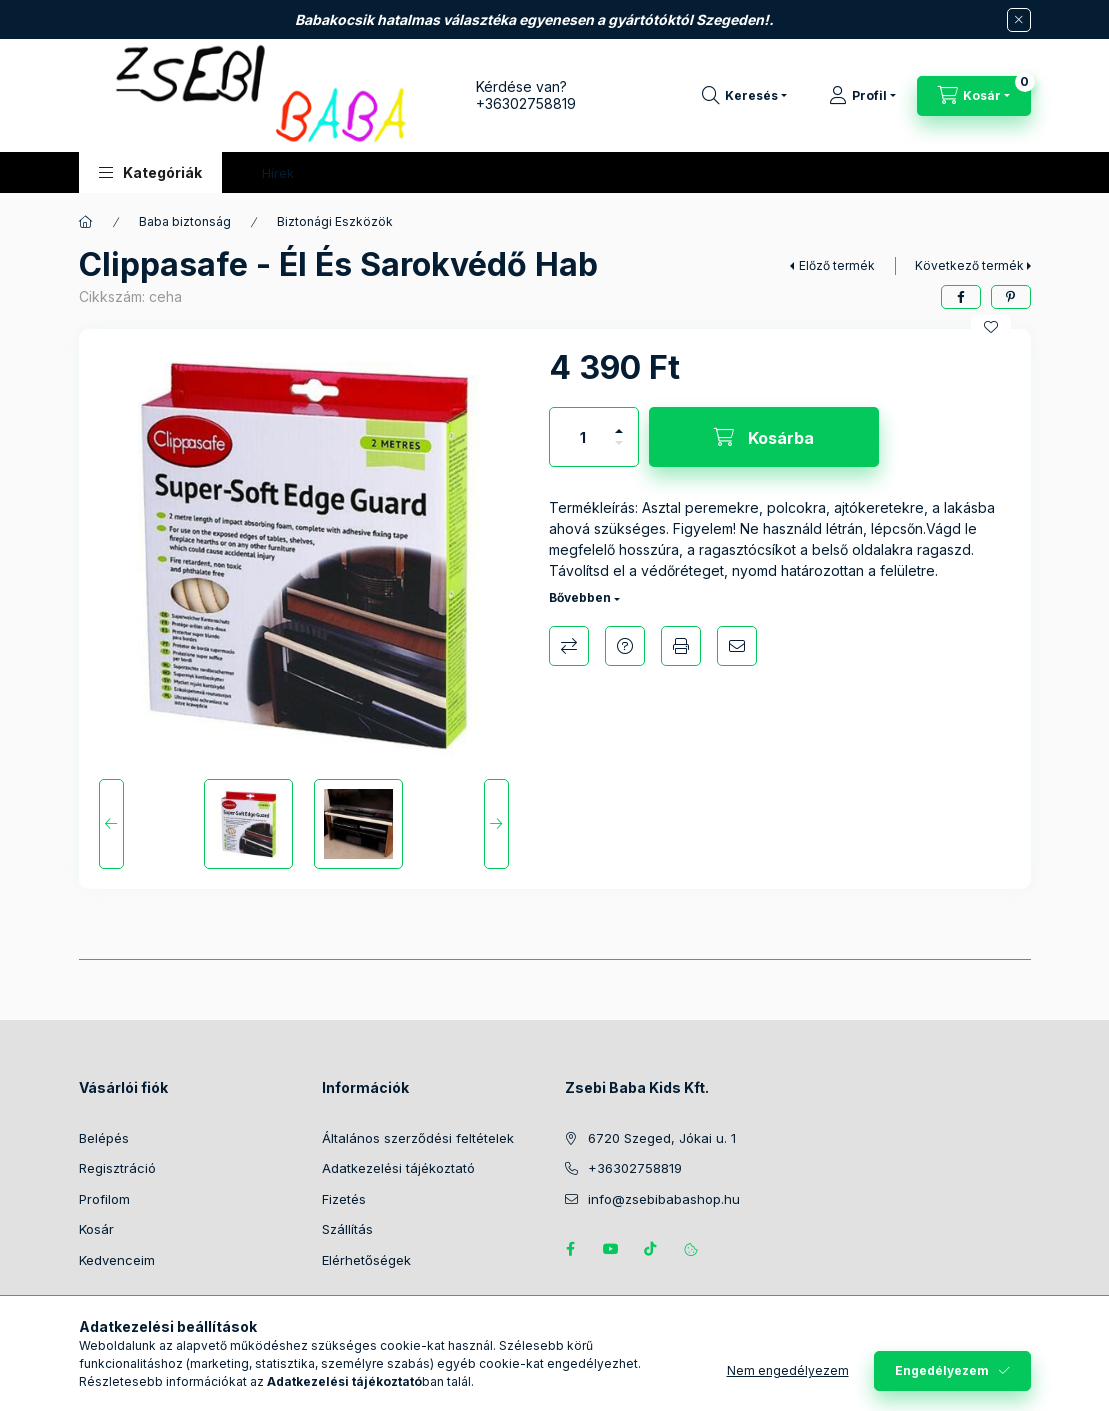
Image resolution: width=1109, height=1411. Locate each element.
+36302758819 (526, 103)
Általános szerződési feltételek (418, 1138)
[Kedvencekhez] (991, 327)
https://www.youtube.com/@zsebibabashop (611, 1249)
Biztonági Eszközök (335, 221)
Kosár (96, 1229)
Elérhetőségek (366, 1260)
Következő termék (969, 265)
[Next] (496, 824)
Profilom (104, 1199)
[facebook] (961, 297)
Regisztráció (117, 1168)
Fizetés (344, 1199)
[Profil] (862, 96)
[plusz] (619, 422)
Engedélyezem (942, 1370)
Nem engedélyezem (788, 1370)
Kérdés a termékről (625, 646)
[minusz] (619, 451)
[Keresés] (744, 96)
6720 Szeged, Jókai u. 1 (662, 1138)
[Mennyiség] (583, 437)
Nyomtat (681, 646)
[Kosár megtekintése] (974, 96)
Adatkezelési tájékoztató (398, 1168)
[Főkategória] (86, 222)
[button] (150, 172)
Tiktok (651, 1249)
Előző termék (837, 265)
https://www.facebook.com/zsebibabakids (571, 1249)
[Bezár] (1019, 20)
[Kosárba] (764, 437)
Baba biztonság (185, 221)
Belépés (104, 1138)
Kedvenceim (117, 1260)
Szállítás (347, 1229)
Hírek (278, 173)
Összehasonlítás (569, 646)
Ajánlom (737, 646)
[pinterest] (1011, 297)
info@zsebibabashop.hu (664, 1199)
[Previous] (111, 824)
